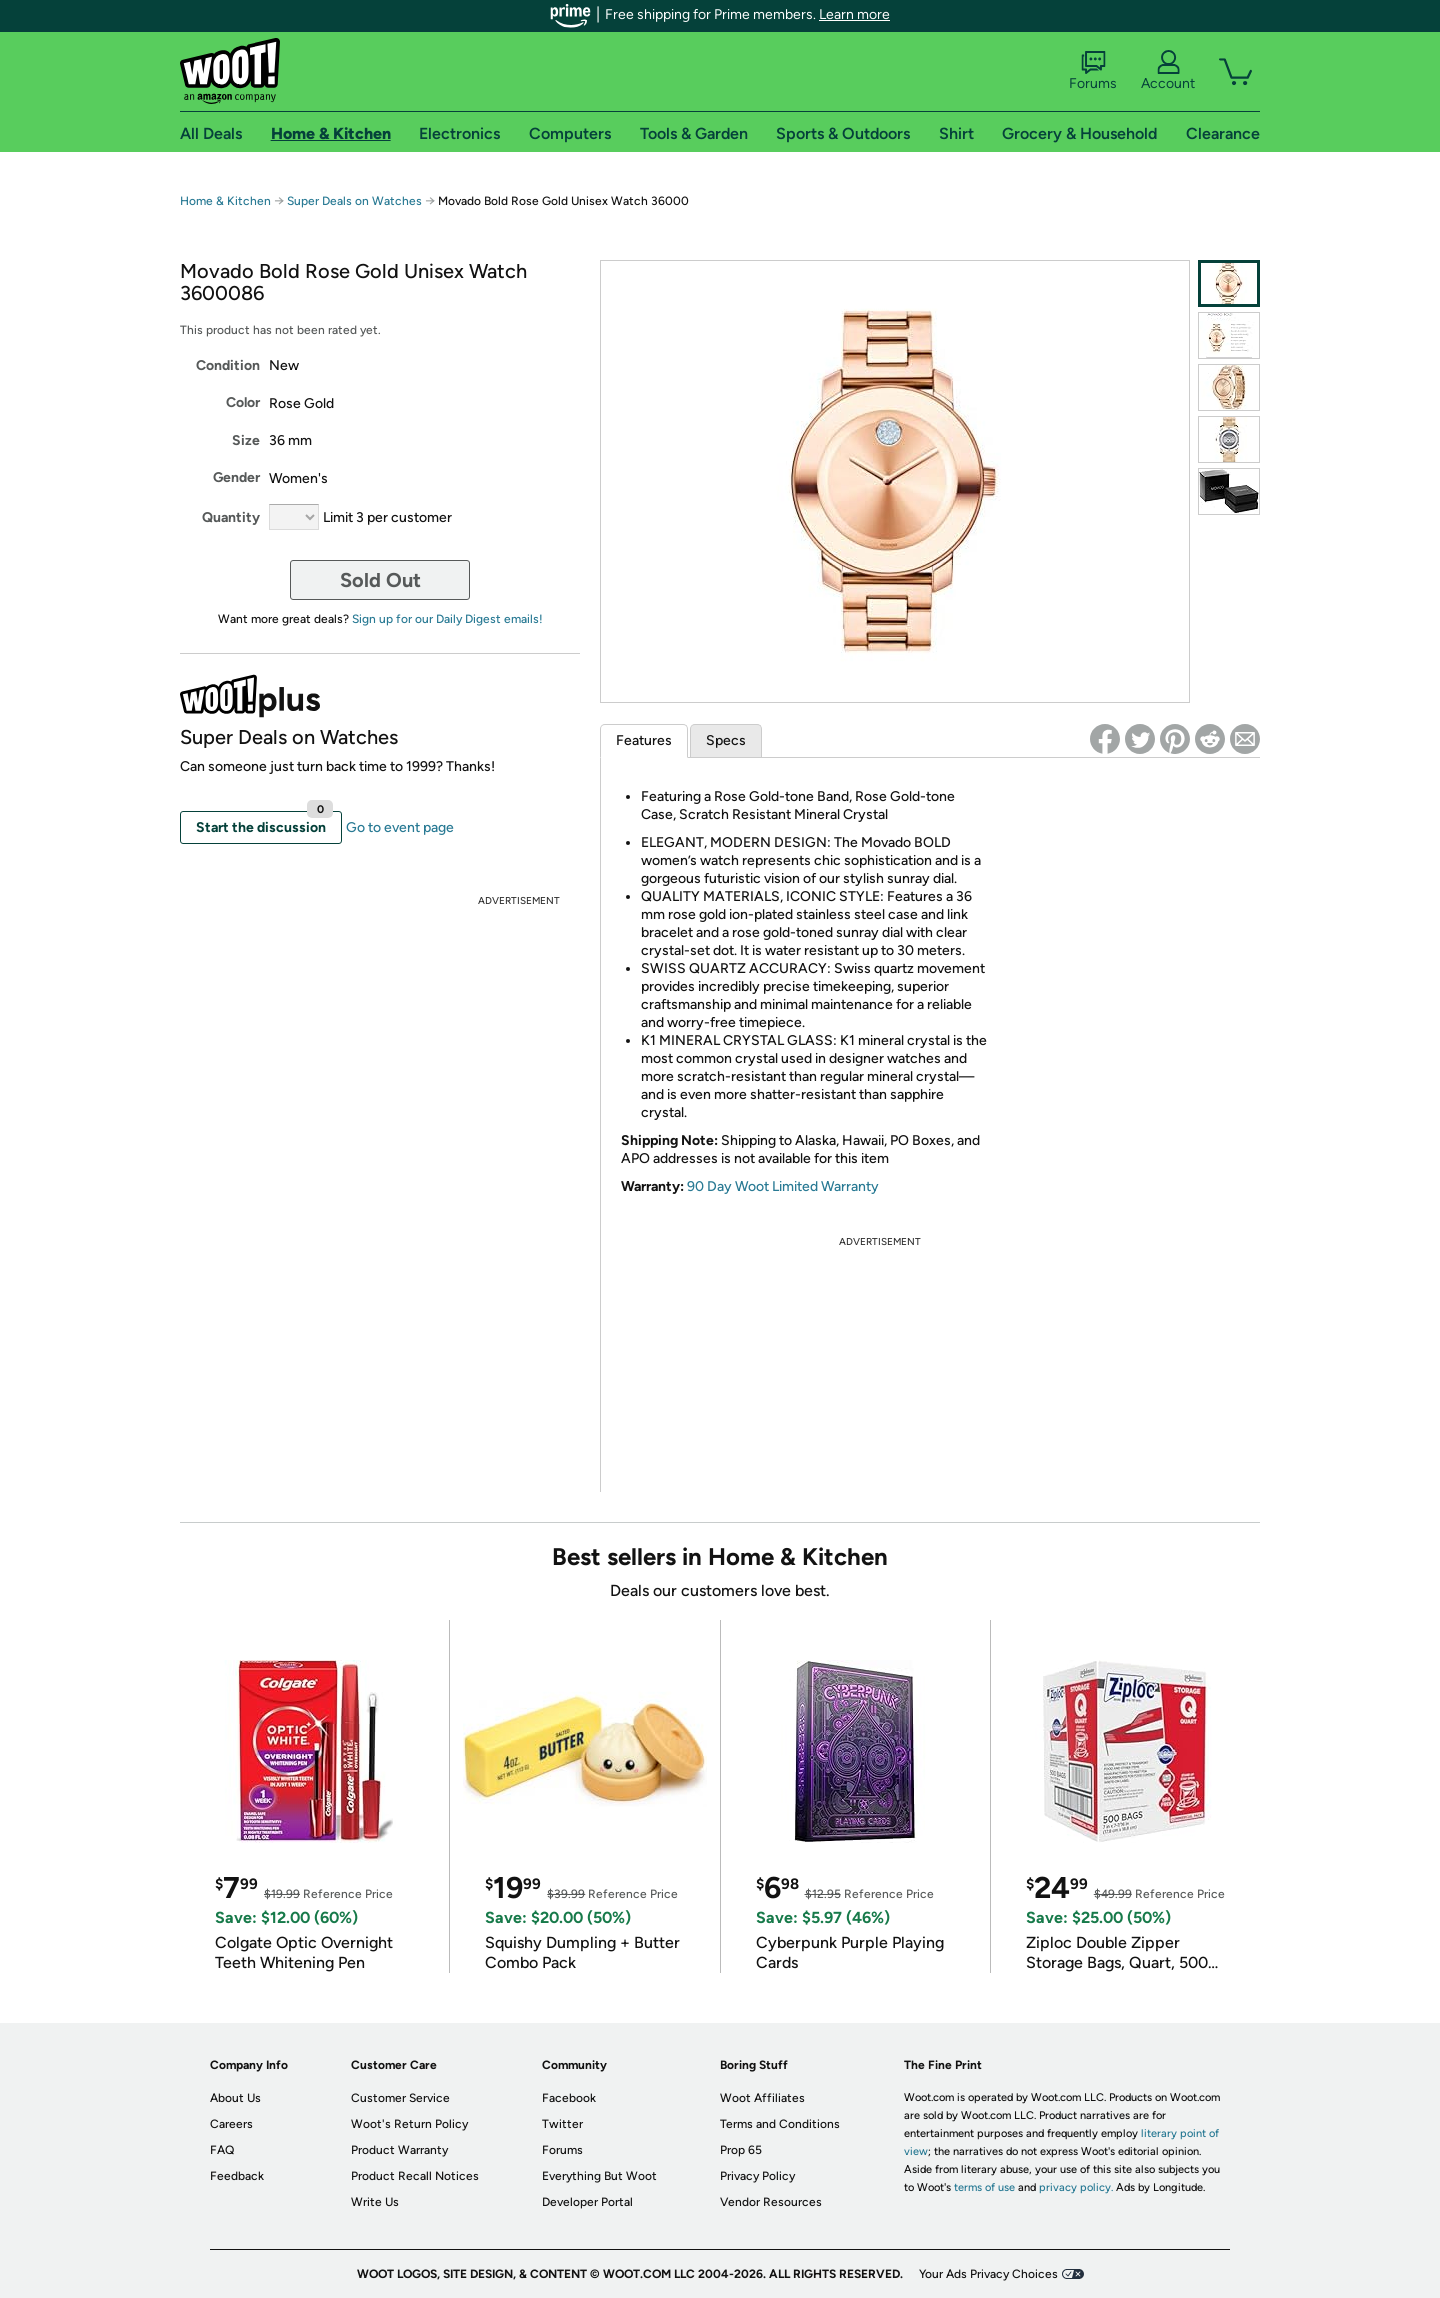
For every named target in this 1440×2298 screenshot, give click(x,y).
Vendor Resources (771, 2202)
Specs (726, 740)
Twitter (562, 2124)
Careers (231, 2124)
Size (246, 440)
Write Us (375, 2202)
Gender (236, 477)
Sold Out (380, 580)
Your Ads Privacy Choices (988, 2274)
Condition (228, 365)
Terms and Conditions (780, 2124)
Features (644, 740)
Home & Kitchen (225, 201)
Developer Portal (587, 2202)
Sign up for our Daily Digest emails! (447, 619)
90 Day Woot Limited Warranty (783, 1186)
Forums (1093, 71)
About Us (235, 2098)
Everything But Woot (599, 2176)
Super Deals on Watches (354, 201)
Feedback (237, 2176)
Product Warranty (399, 2150)
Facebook (569, 2098)
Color (243, 402)
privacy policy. (1076, 2187)
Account (1168, 71)
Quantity (231, 517)
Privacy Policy (757, 2176)
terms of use (984, 2187)
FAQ (222, 2150)
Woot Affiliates (762, 2098)
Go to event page (400, 827)
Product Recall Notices (415, 2176)
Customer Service (400, 2098)
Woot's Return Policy (409, 2124)
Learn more (854, 14)
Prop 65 (741, 2150)
